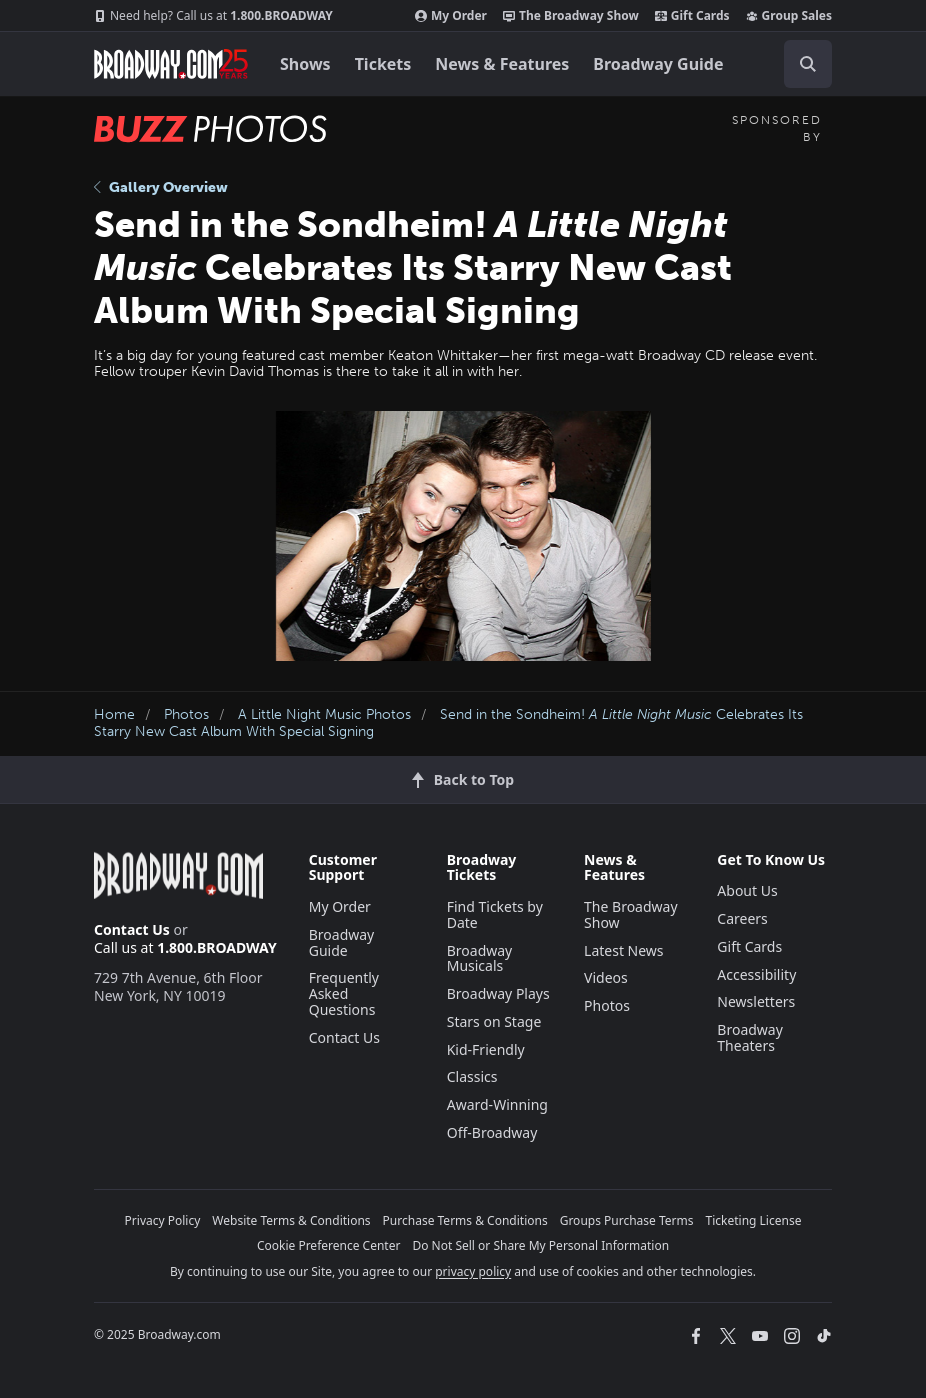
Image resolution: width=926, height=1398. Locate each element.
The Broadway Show (571, 16)
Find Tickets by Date (495, 914)
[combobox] (800, 64)
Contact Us (132, 929)
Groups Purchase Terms (627, 1220)
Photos (186, 714)
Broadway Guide (658, 64)
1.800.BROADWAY (213, 16)
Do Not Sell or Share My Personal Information (540, 1245)
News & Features (502, 64)
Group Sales (789, 16)
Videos (606, 977)
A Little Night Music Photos (324, 714)
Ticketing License (754, 1220)
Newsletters (756, 1001)
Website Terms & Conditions (291, 1220)
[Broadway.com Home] (171, 64)
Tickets (383, 64)
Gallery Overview (161, 187)
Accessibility (756, 974)
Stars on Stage (494, 1021)
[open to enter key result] (808, 64)
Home (114, 714)
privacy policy (473, 1271)
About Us (747, 890)
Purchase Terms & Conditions (465, 1220)
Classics (472, 1076)
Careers (742, 918)
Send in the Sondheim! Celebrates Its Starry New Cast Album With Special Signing (448, 723)
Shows (305, 64)
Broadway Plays (498, 993)
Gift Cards (692, 16)
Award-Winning (497, 1104)
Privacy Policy (163, 1220)
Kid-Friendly (486, 1049)
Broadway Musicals (480, 958)
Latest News (624, 950)
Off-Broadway (492, 1132)
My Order (451, 16)
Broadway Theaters (750, 1037)
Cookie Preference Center (329, 1245)
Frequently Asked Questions (344, 993)
